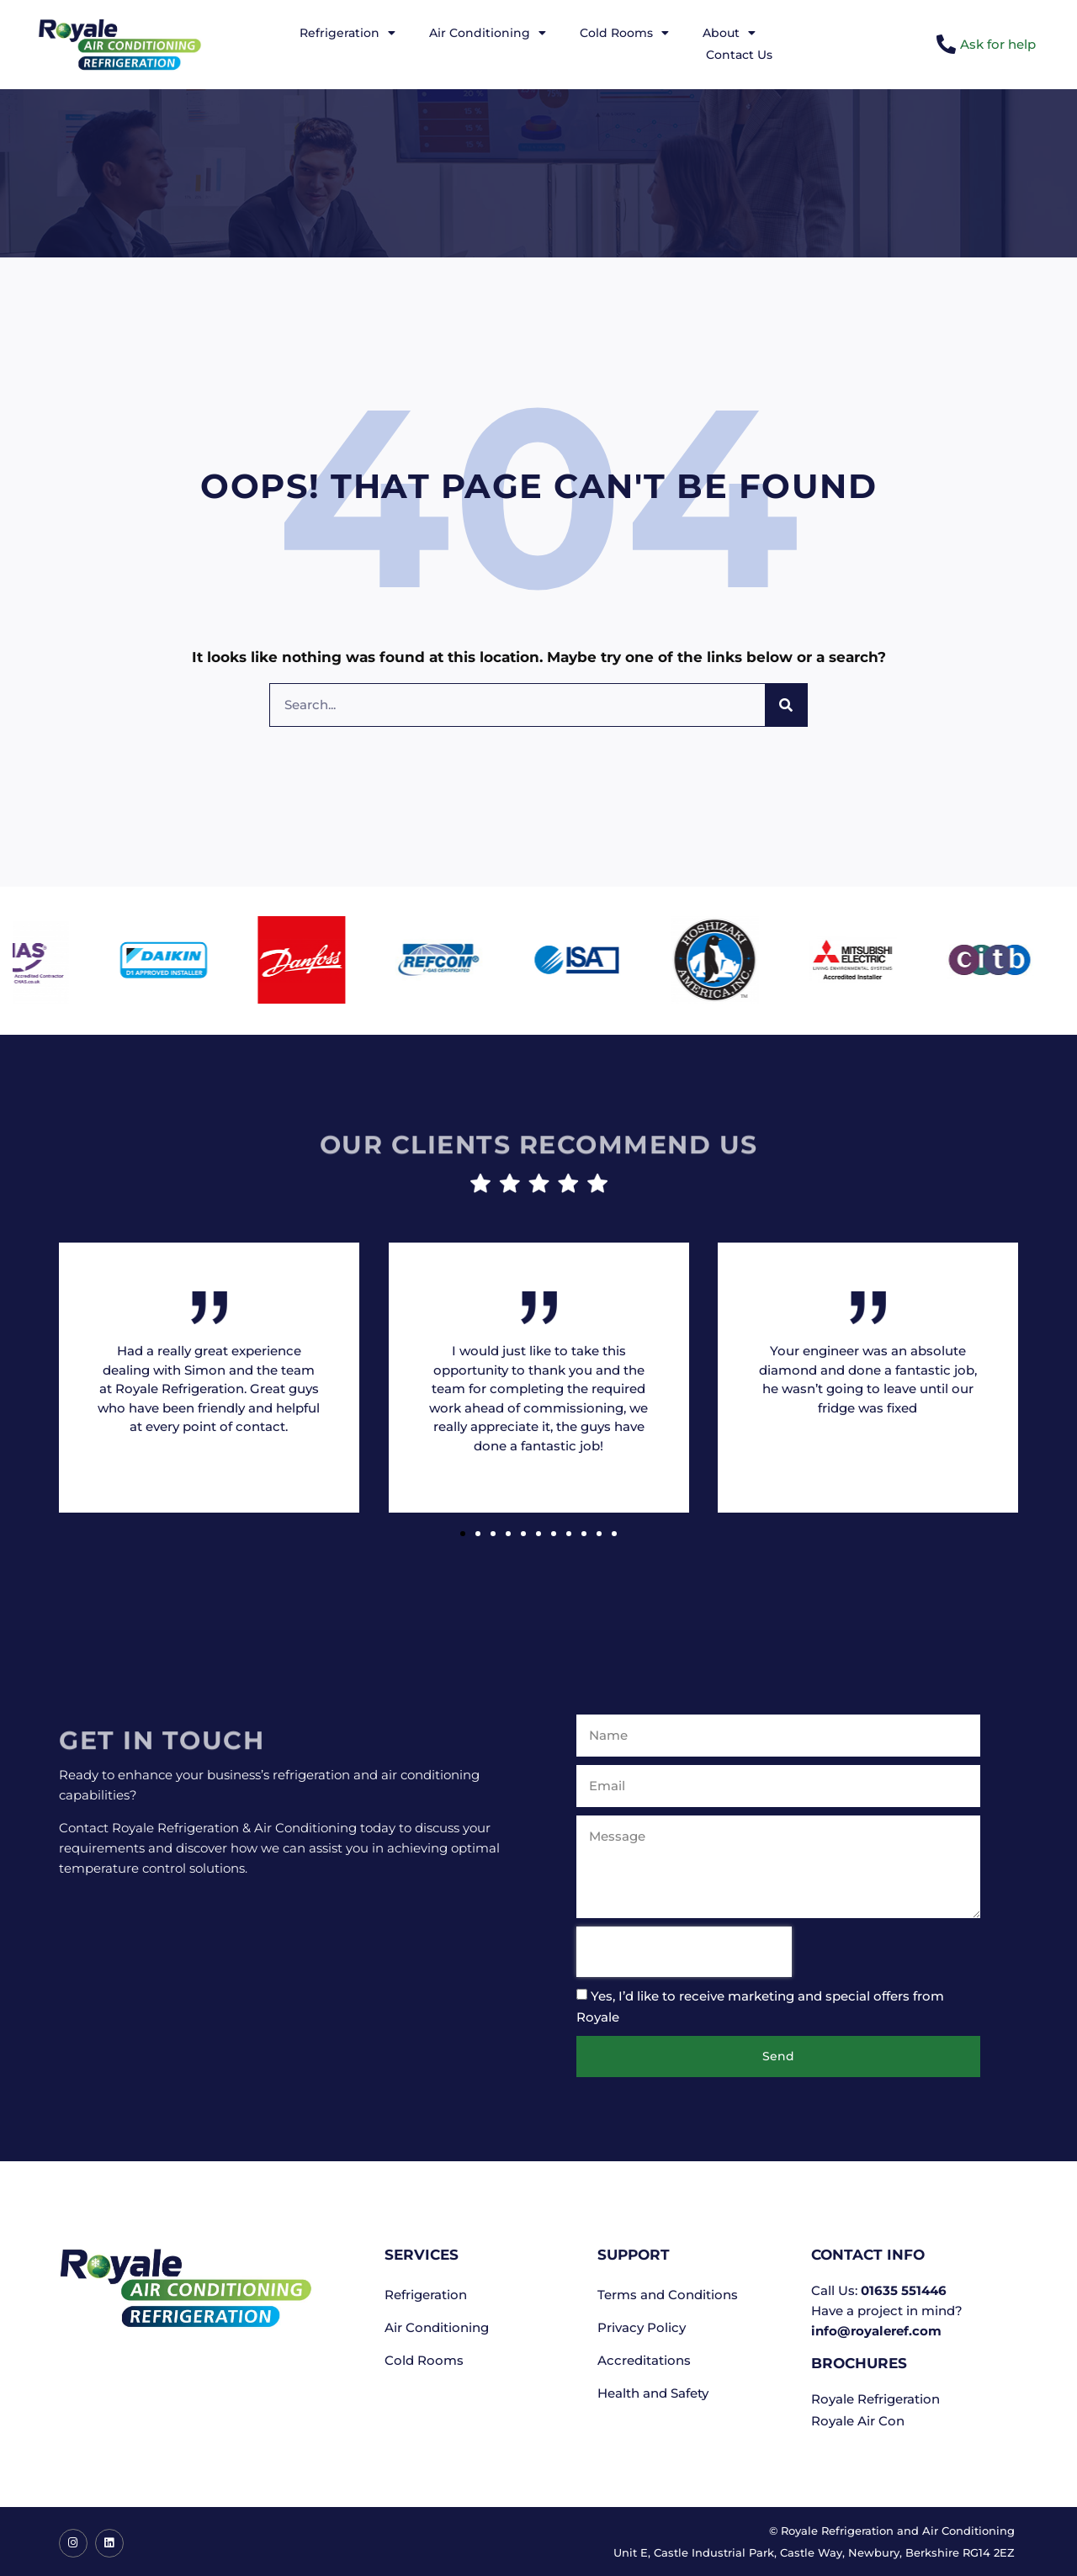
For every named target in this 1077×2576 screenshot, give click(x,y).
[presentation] (684, 1952)
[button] (462, 1533)
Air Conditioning (487, 33)
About (729, 33)
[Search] (786, 705)
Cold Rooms (624, 33)
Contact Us (739, 54)
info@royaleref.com (876, 2331)
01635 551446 (904, 2290)
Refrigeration (347, 33)
